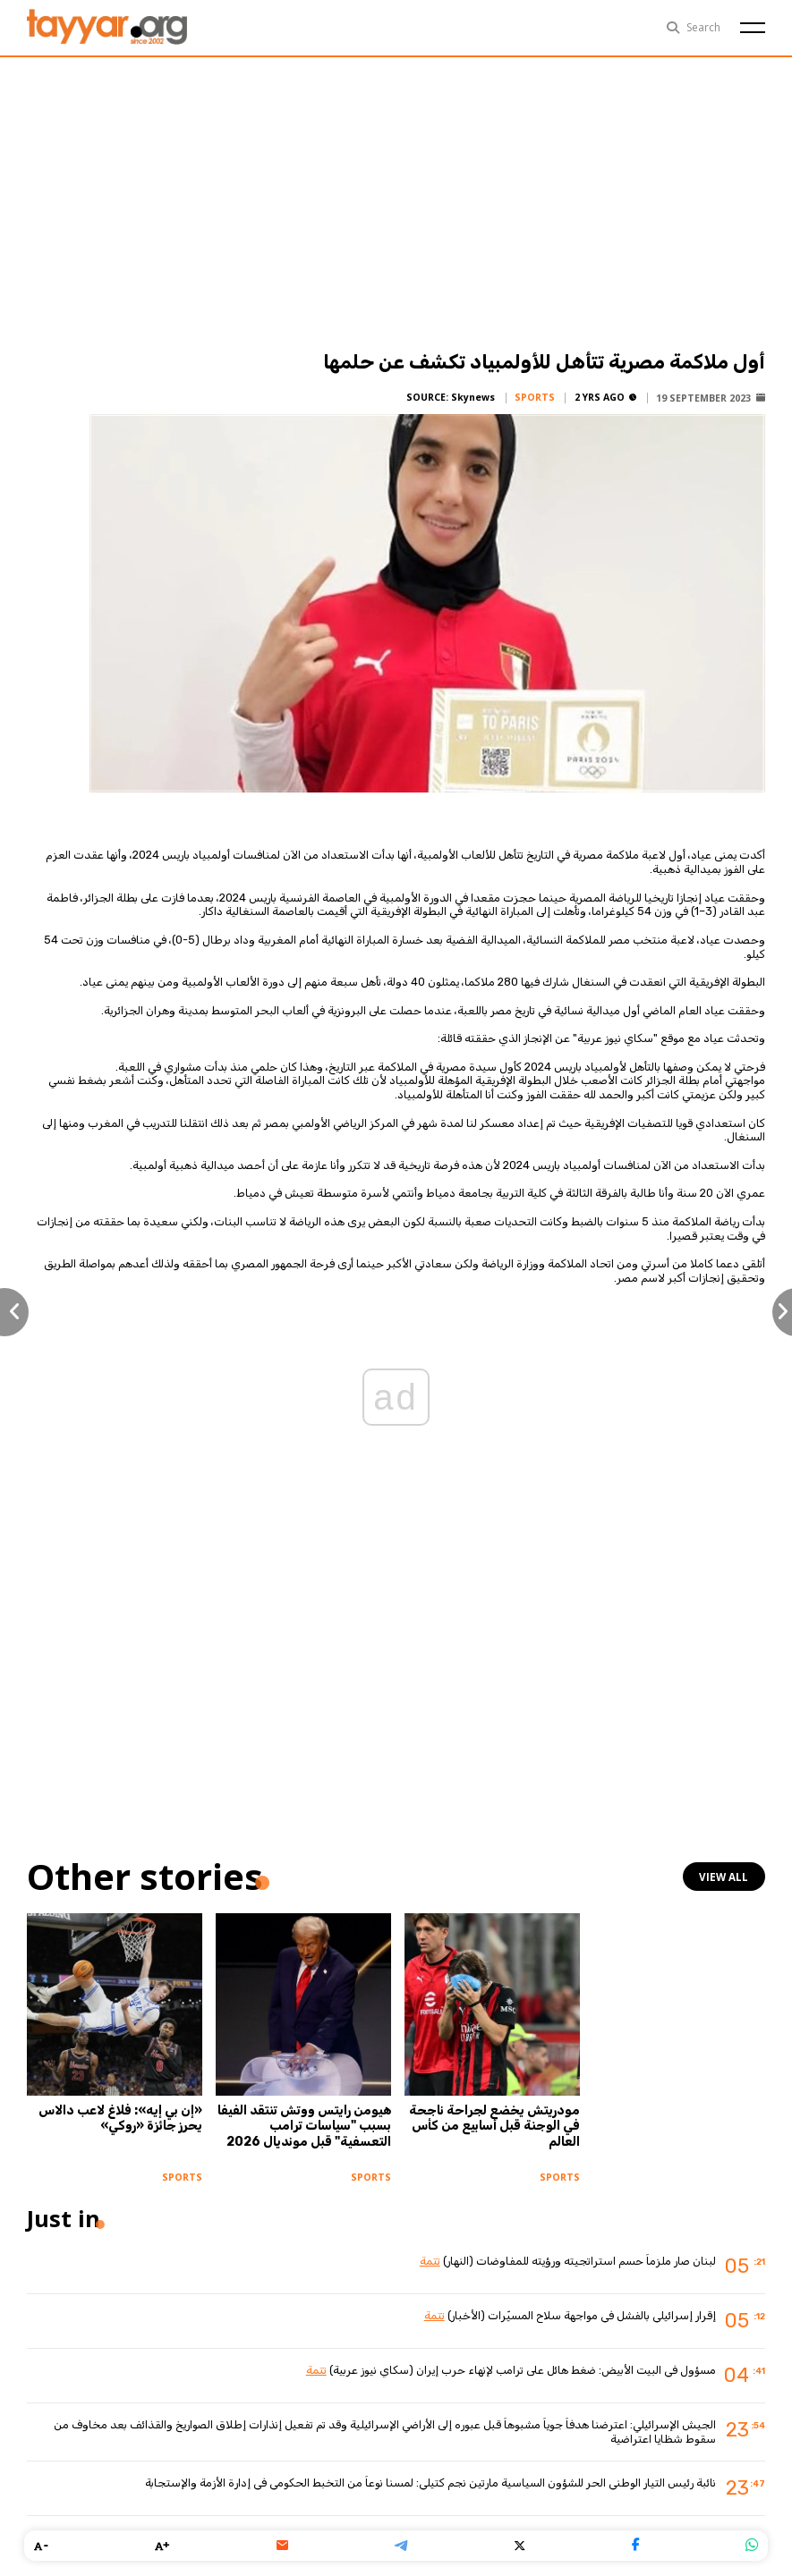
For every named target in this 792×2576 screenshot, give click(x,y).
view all (725, 1877)
